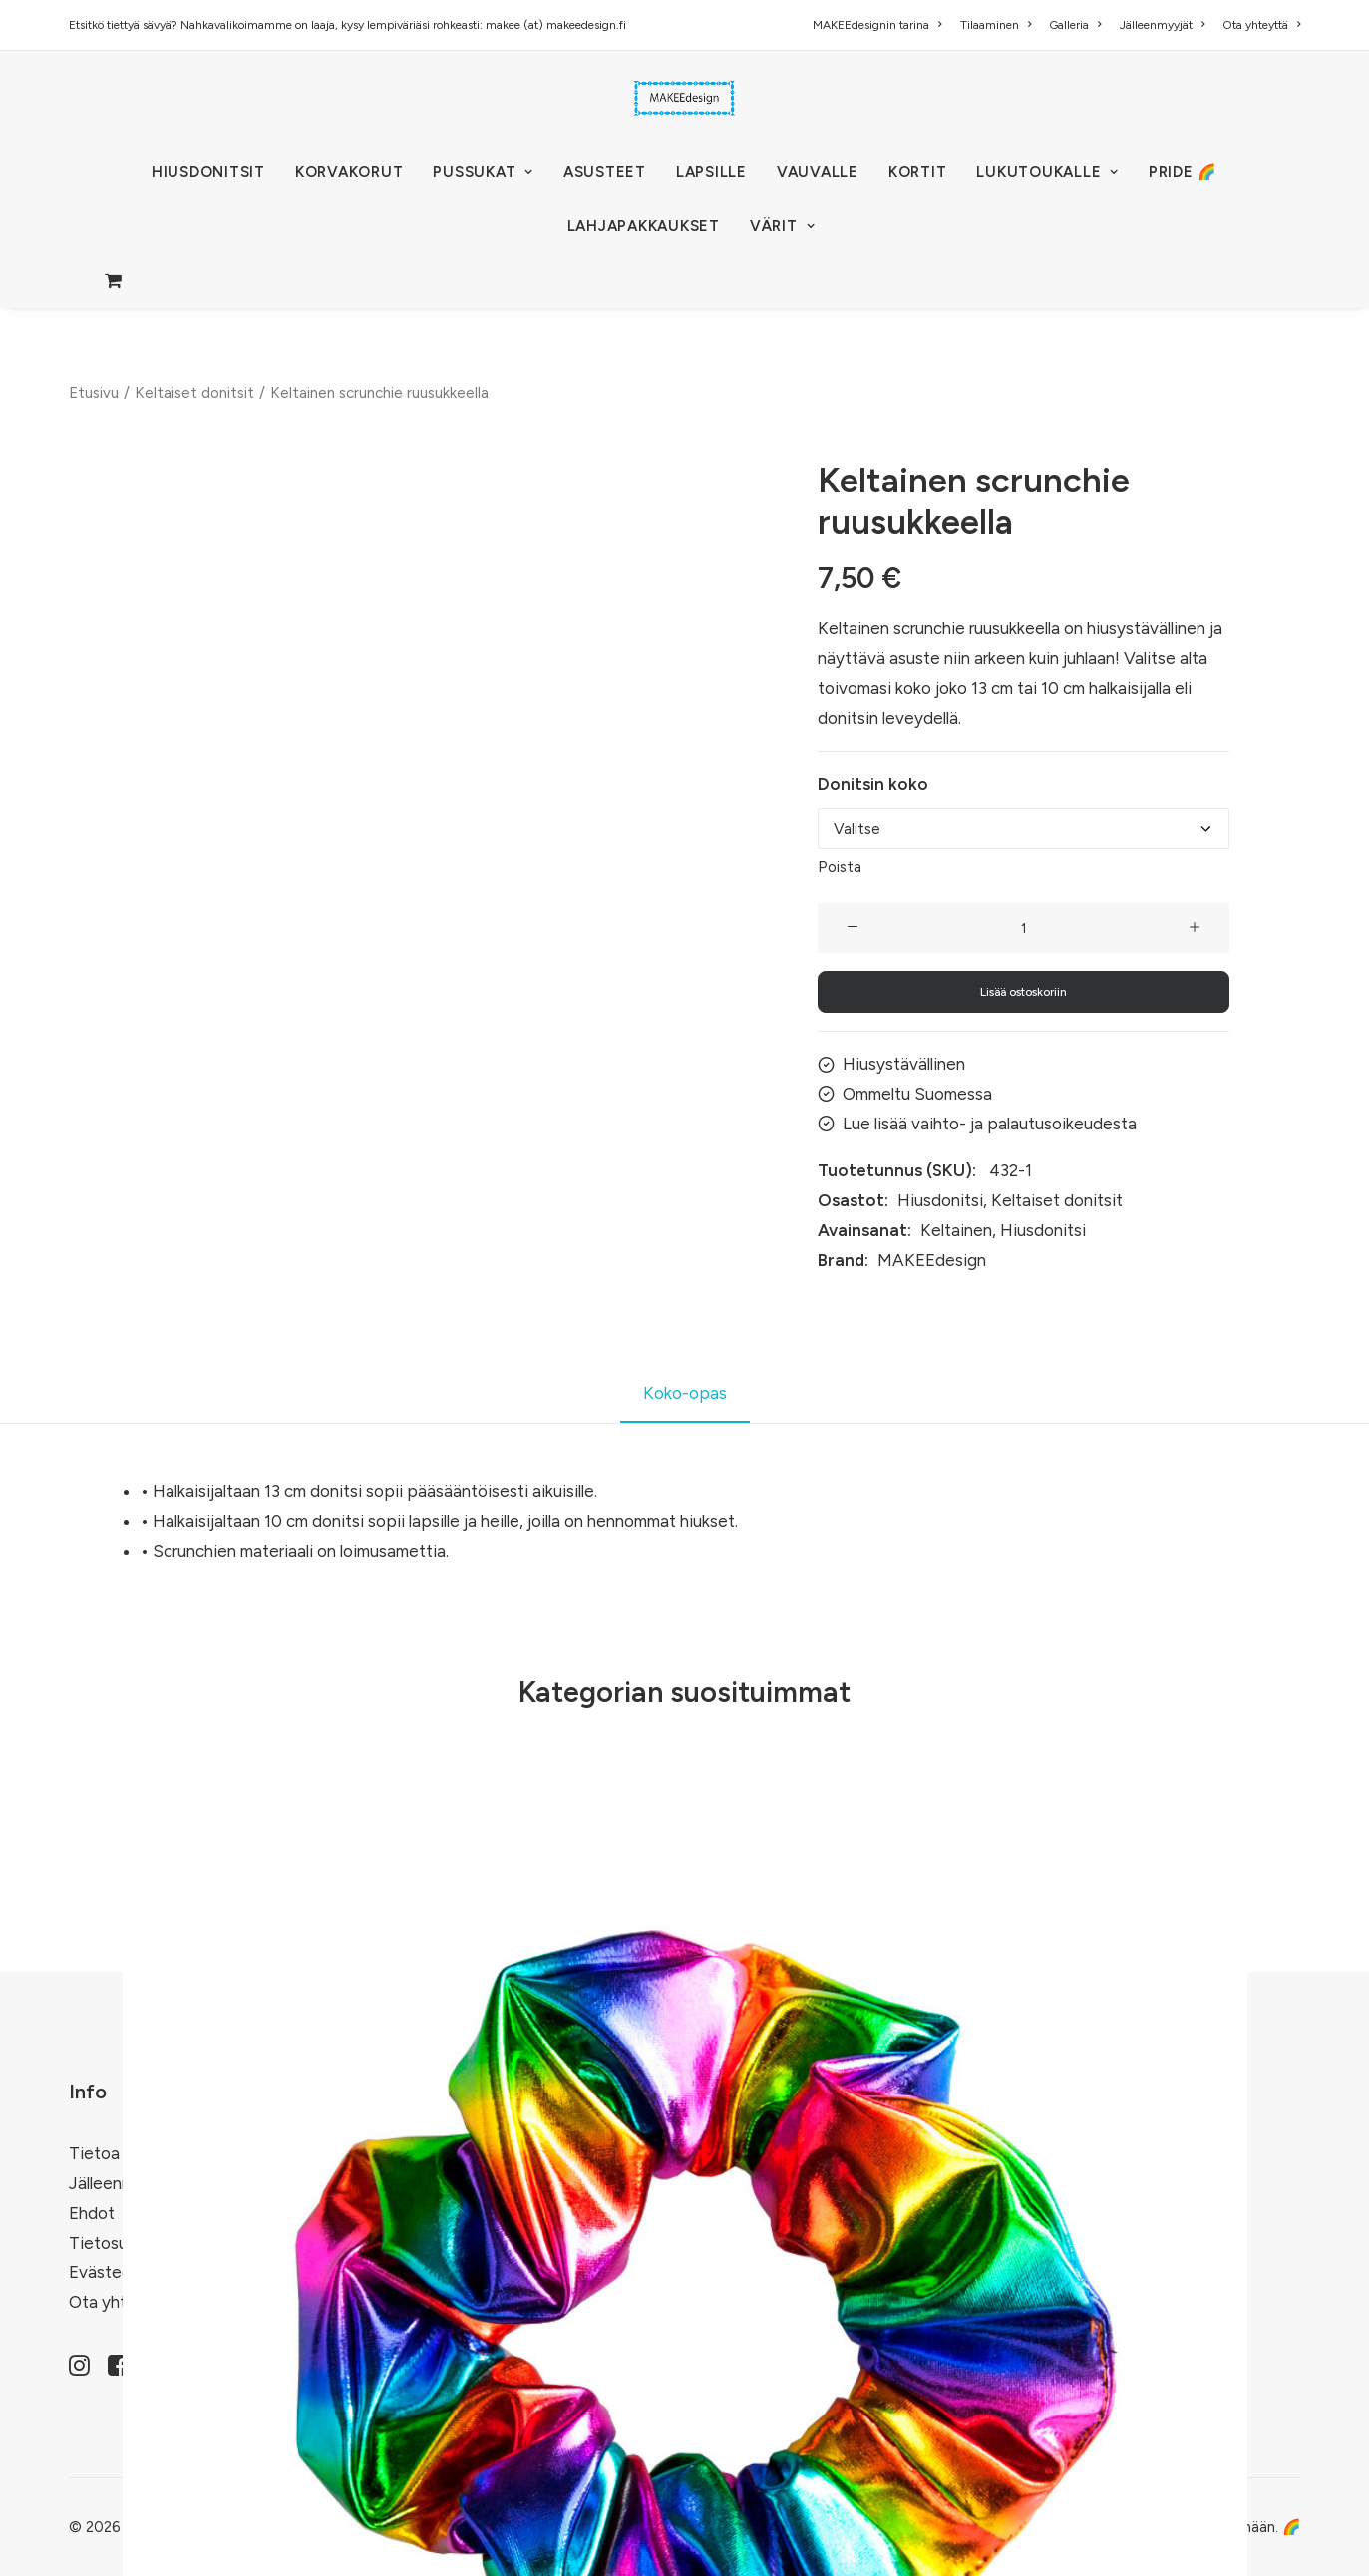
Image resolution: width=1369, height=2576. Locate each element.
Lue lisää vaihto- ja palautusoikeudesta (990, 1122)
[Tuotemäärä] (1023, 928)
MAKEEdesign (931, 1259)
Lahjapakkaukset (643, 226)
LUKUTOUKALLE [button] (1047, 172)
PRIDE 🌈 (1183, 172)
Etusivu (94, 393)
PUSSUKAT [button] (483, 172)
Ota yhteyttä (1261, 25)
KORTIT (917, 172)
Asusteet (604, 172)
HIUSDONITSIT (208, 172)
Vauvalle (817, 172)
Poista (839, 867)
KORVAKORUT (349, 172)
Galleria (1075, 25)
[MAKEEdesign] (684, 98)
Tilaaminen (995, 25)
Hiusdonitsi (940, 1200)
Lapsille (711, 172)
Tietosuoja (110, 2242)
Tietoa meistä (121, 2153)
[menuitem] (880, 25)
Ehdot (92, 2213)
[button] (852, 928)
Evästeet (104, 2272)
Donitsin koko (873, 784)
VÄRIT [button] (782, 226)
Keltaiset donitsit (194, 393)
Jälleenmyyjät (1162, 25)
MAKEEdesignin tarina (877, 25)
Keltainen (956, 1230)
